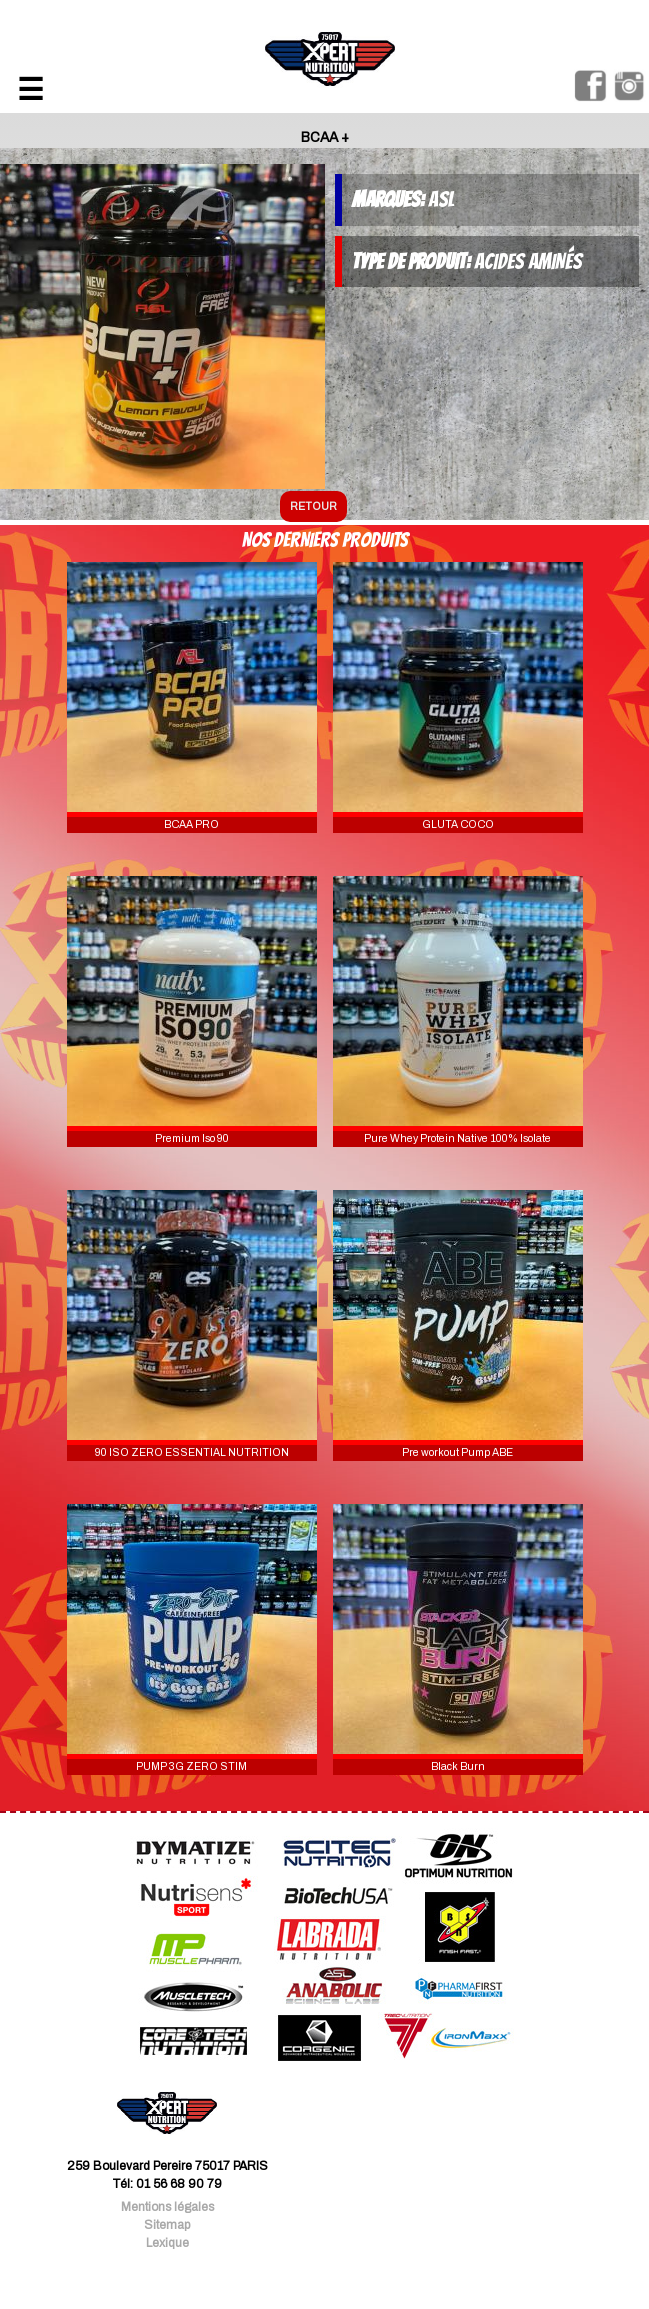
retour (313, 506)
